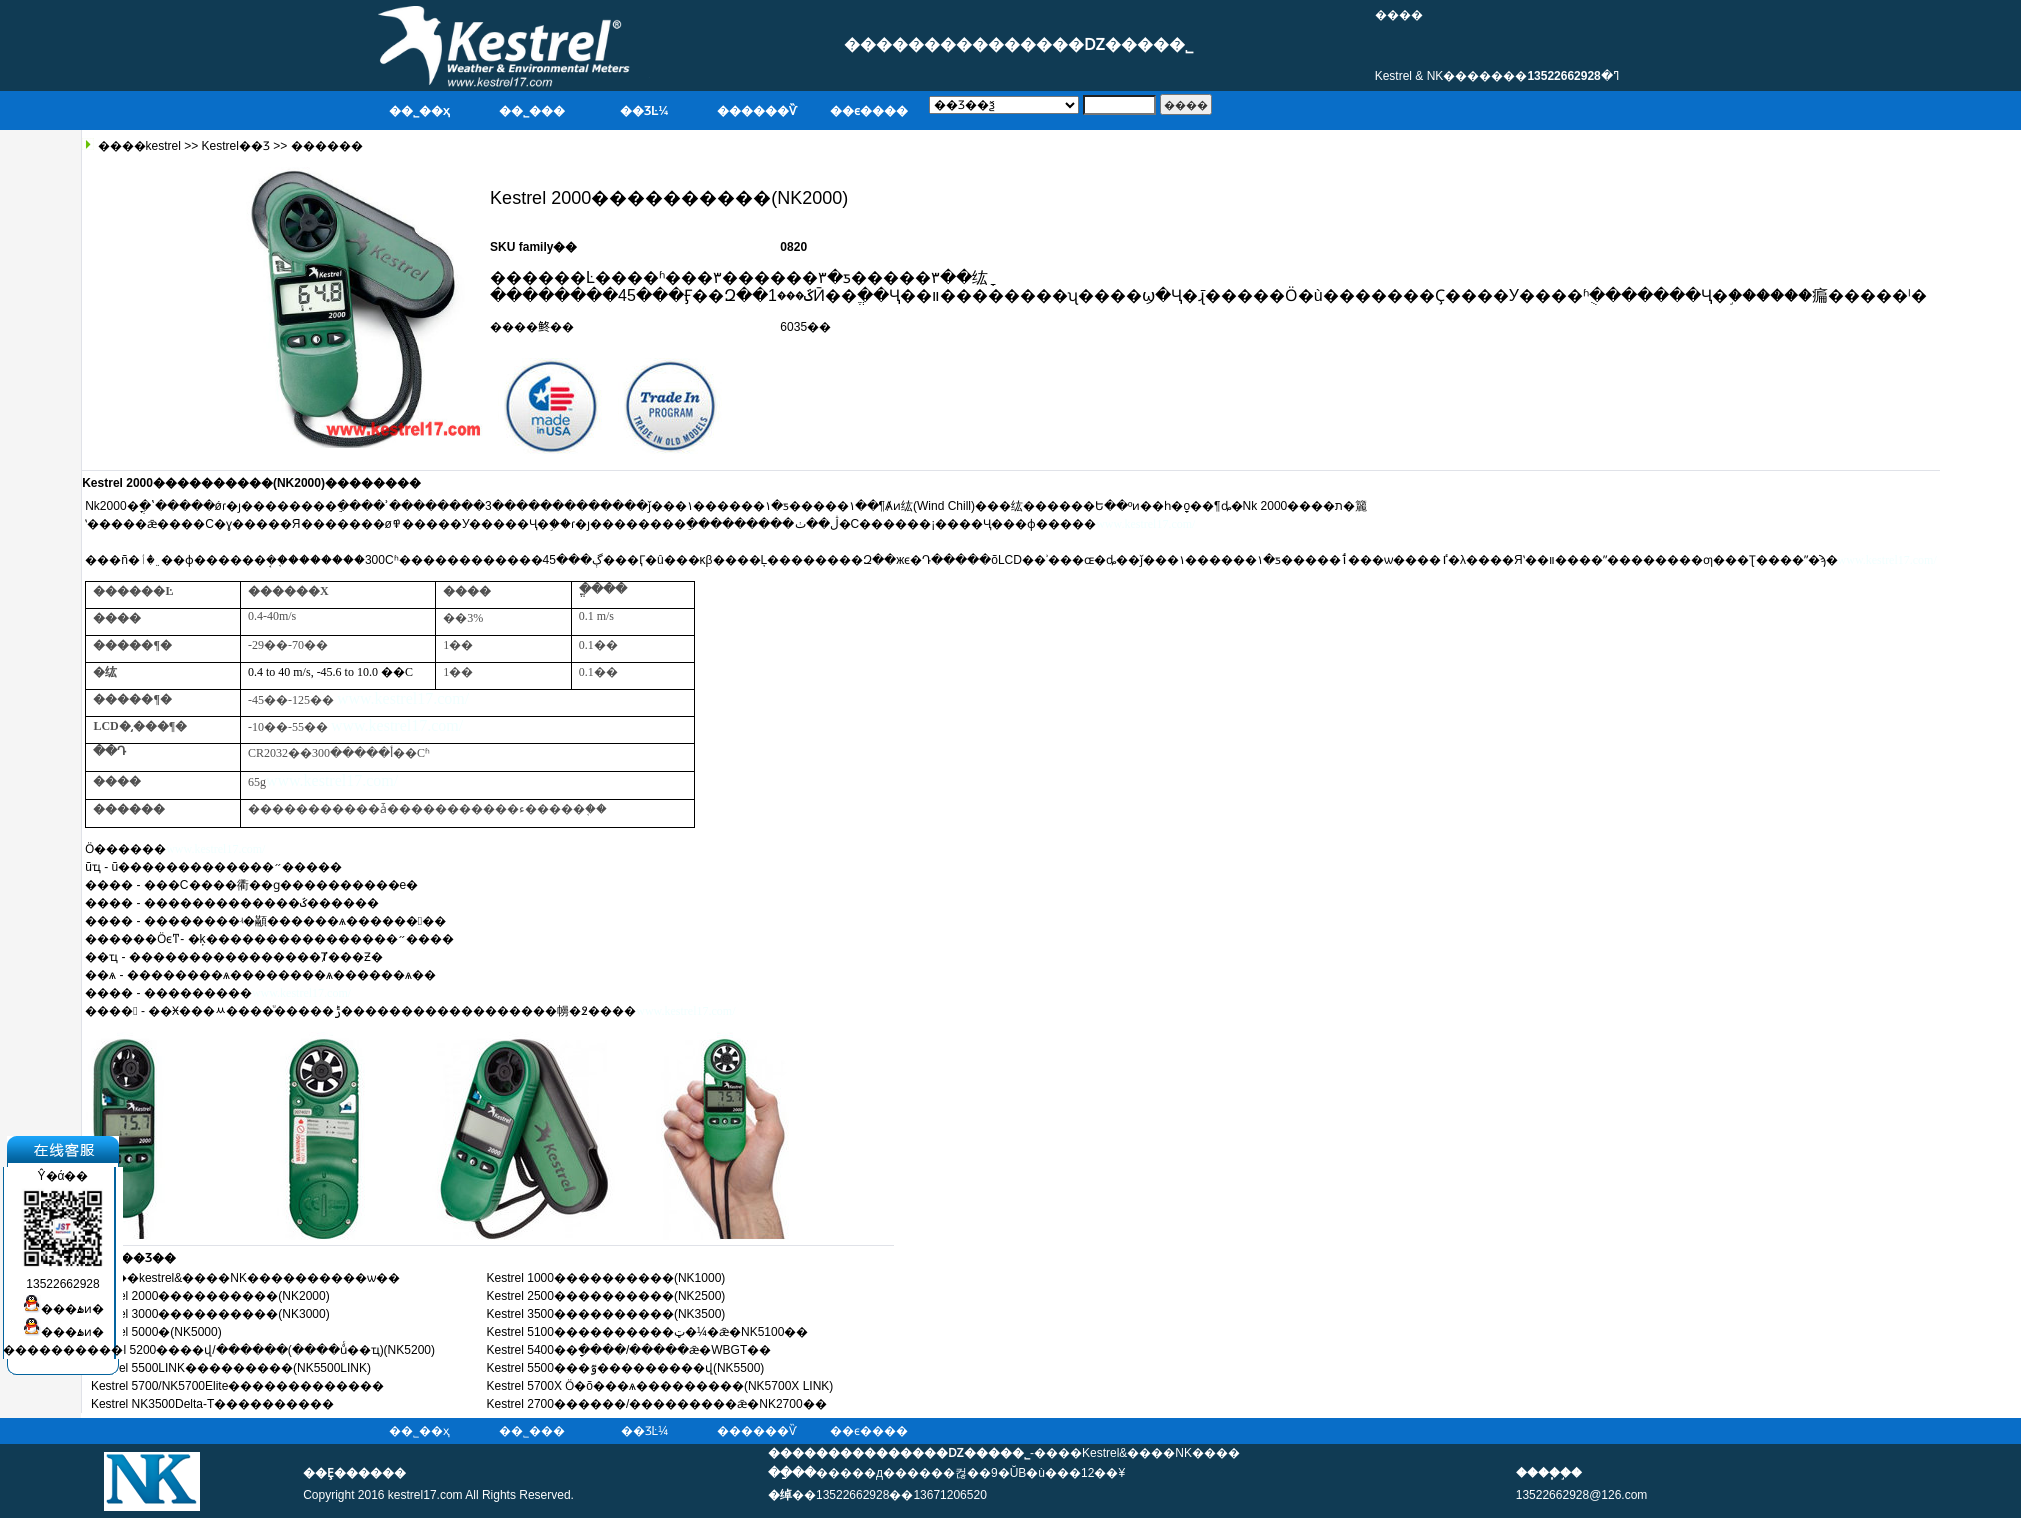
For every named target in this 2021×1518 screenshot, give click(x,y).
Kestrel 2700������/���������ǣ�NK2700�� (657, 1404)
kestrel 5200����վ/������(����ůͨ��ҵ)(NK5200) (263, 1350)
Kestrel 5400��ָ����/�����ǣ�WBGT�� (629, 1350)
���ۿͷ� (63, 1301)
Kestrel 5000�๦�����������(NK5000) (156, 1332)
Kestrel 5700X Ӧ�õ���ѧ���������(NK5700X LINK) (660, 1386)
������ (327, 146)
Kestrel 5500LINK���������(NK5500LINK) (231, 1368)
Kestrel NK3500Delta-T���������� (212, 1404)
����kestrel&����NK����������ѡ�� (245, 1278)
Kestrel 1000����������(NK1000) (606, 1278)
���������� (63, 1342)
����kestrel (137, 146)
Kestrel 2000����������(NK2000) (210, 1296)
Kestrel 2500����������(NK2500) (606, 1296)
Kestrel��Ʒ (236, 146)
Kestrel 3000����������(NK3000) (210, 1314)
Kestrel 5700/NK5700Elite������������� (237, 1386)
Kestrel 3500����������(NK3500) (606, 1314)
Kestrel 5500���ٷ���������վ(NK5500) (626, 1368)
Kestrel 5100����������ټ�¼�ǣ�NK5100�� (648, 1332)
